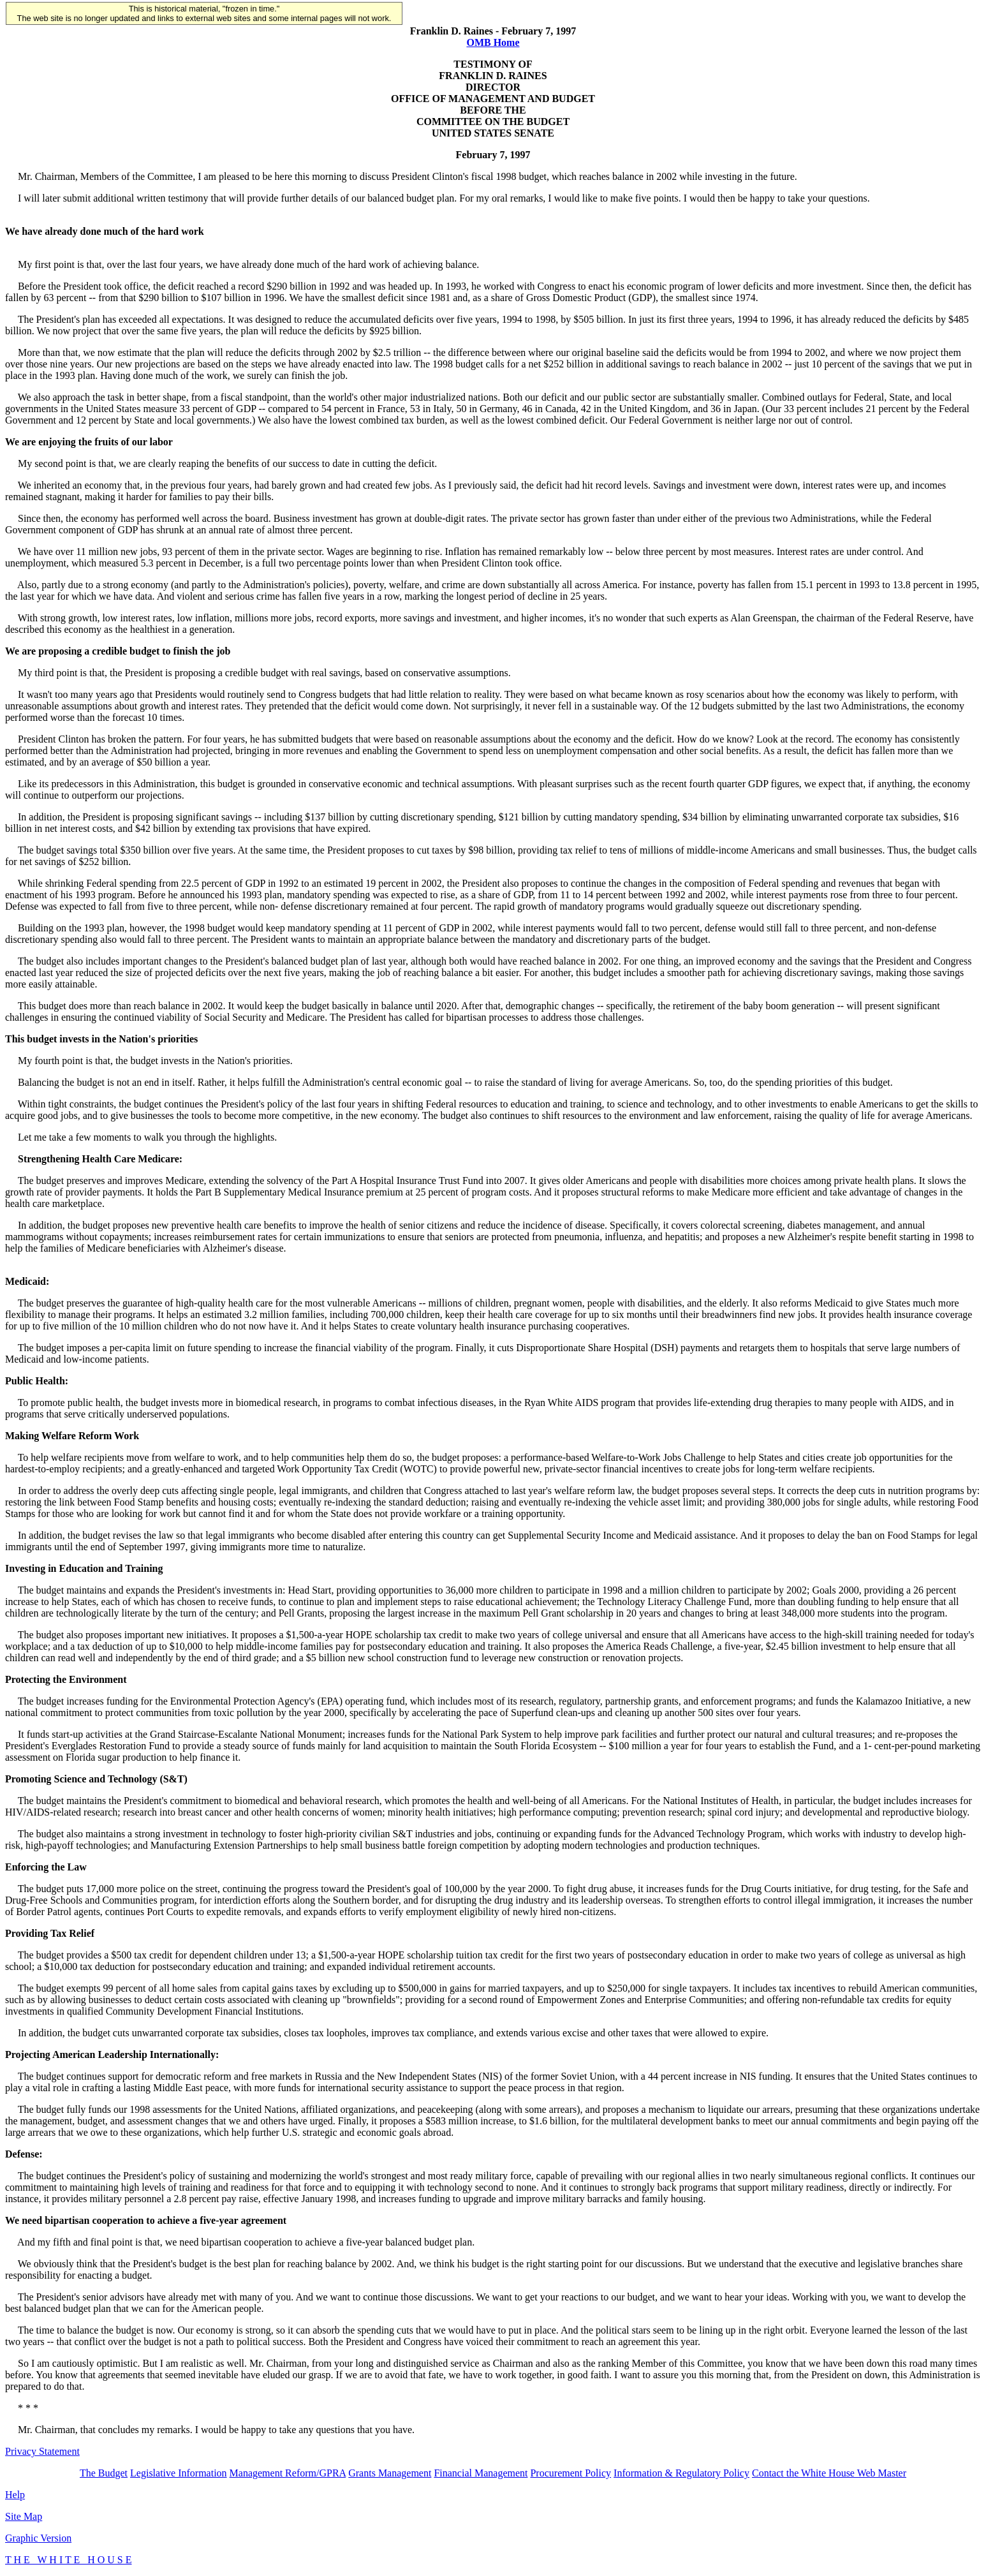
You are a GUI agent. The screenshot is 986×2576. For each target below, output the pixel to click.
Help (15, 2494)
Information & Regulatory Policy (681, 2473)
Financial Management (480, 2473)
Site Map (23, 2516)
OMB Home (492, 42)
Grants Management (389, 2473)
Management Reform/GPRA (288, 2473)
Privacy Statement (42, 2451)
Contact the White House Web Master (829, 2473)
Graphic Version (38, 2538)
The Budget (104, 2473)
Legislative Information (178, 2473)
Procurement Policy (570, 2473)
